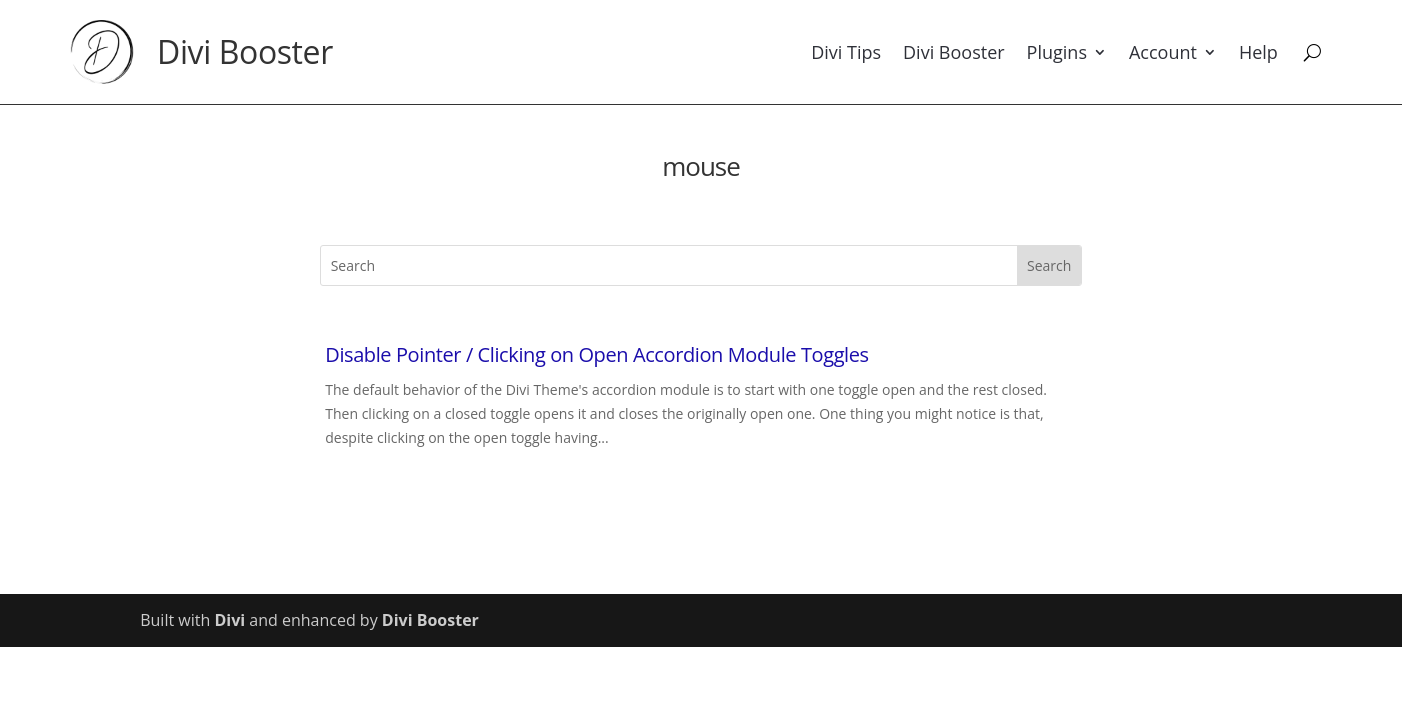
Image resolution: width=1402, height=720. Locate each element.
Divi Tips (846, 52)
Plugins (1057, 52)
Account (1163, 52)
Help (1258, 52)
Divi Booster (245, 51)
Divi (229, 620)
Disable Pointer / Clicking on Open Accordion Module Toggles (596, 354)
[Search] (1312, 52)
